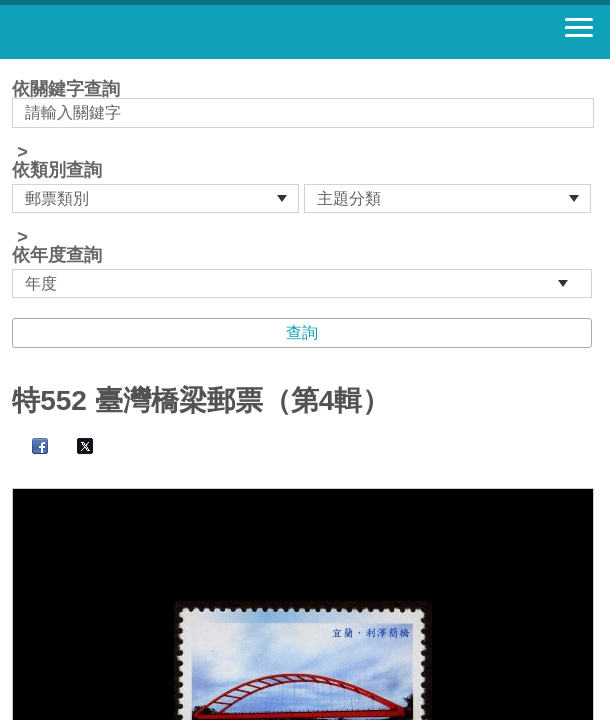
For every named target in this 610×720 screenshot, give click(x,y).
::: (18, 67)
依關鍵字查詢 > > (305, 189)
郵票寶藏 (125, 32)
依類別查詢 (57, 170)
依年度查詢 (57, 255)
